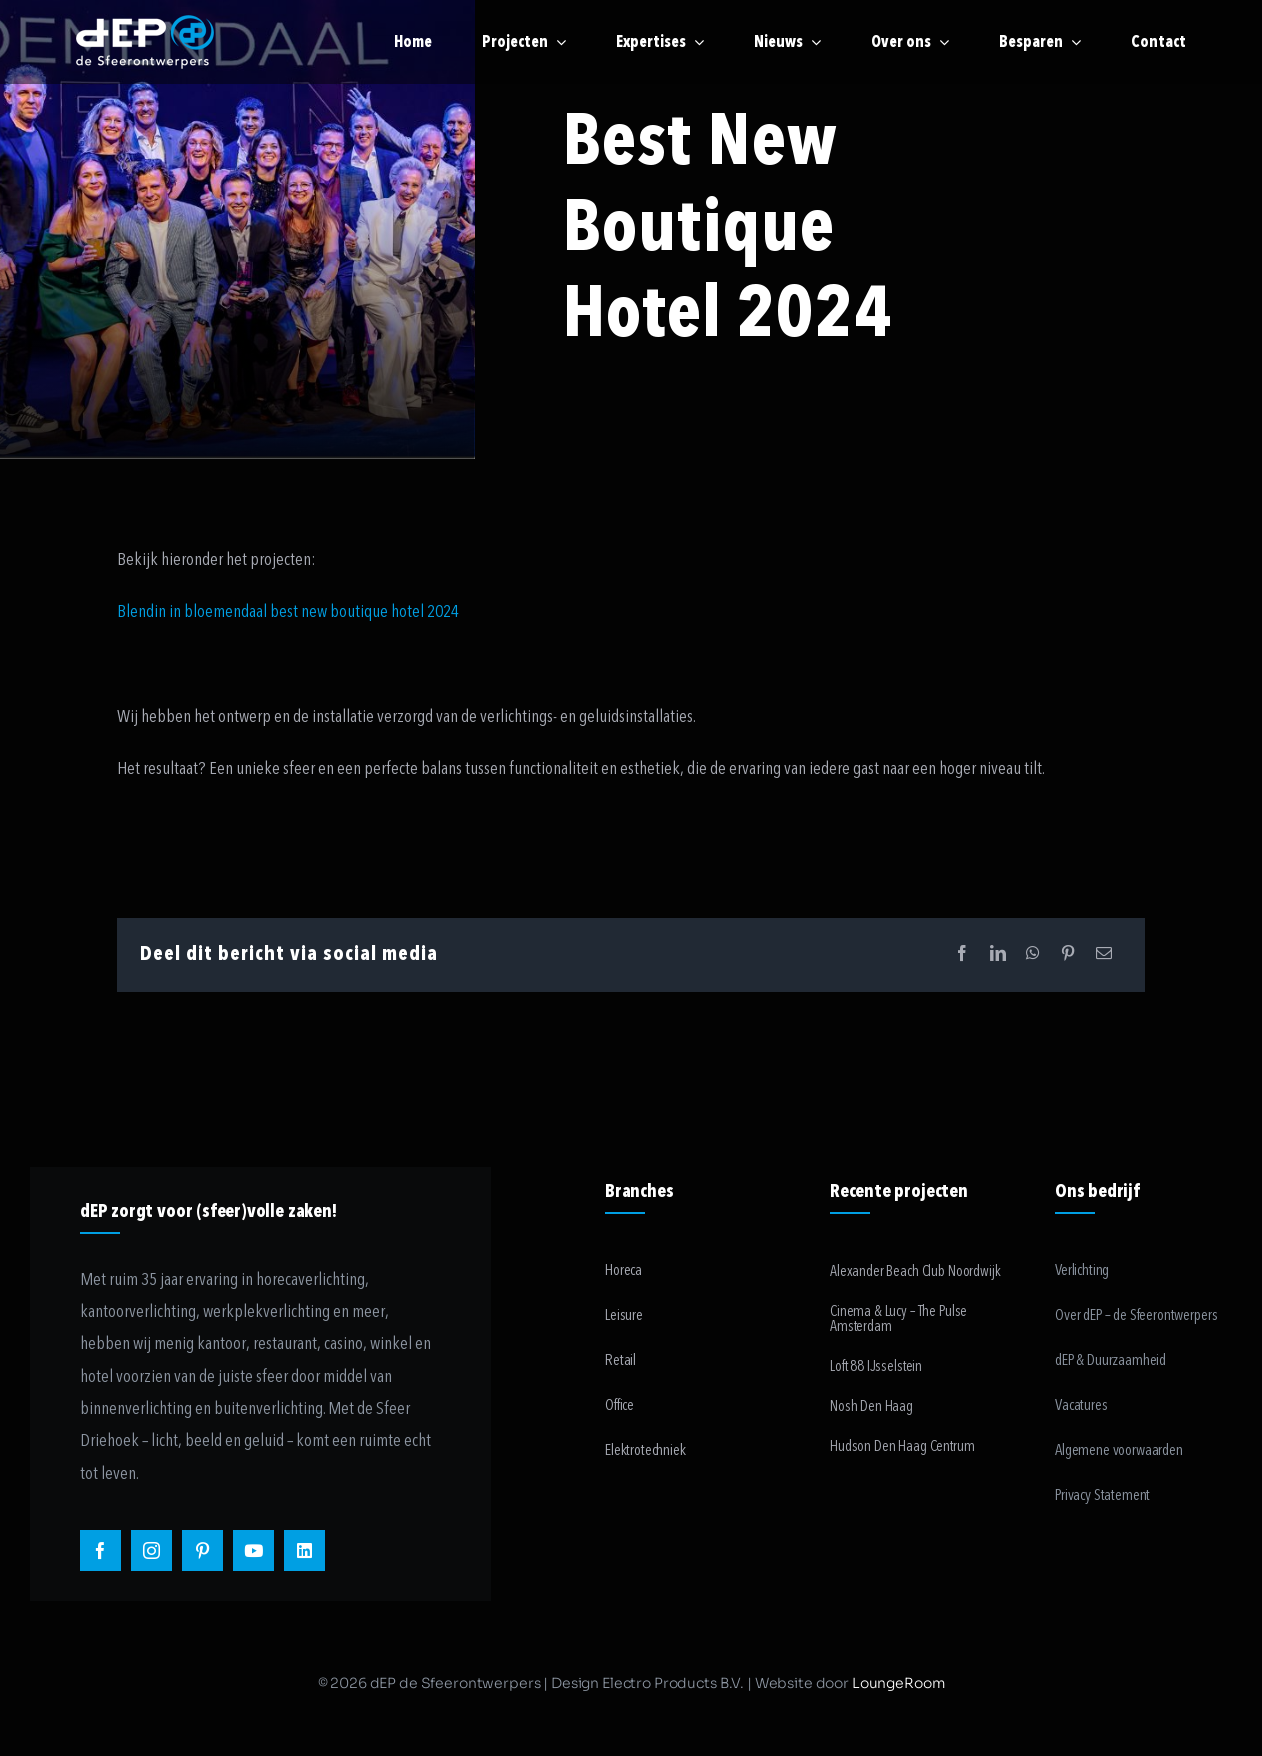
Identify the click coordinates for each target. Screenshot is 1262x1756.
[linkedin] (304, 1550)
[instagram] (151, 1550)
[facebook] (100, 1550)
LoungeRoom (898, 1683)
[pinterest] (202, 1550)
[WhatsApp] (1033, 954)
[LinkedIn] (998, 954)
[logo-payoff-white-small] (145, 42)
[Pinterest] (1068, 954)
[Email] (1104, 954)
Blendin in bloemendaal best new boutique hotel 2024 (288, 611)
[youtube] (253, 1550)
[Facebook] (962, 954)
